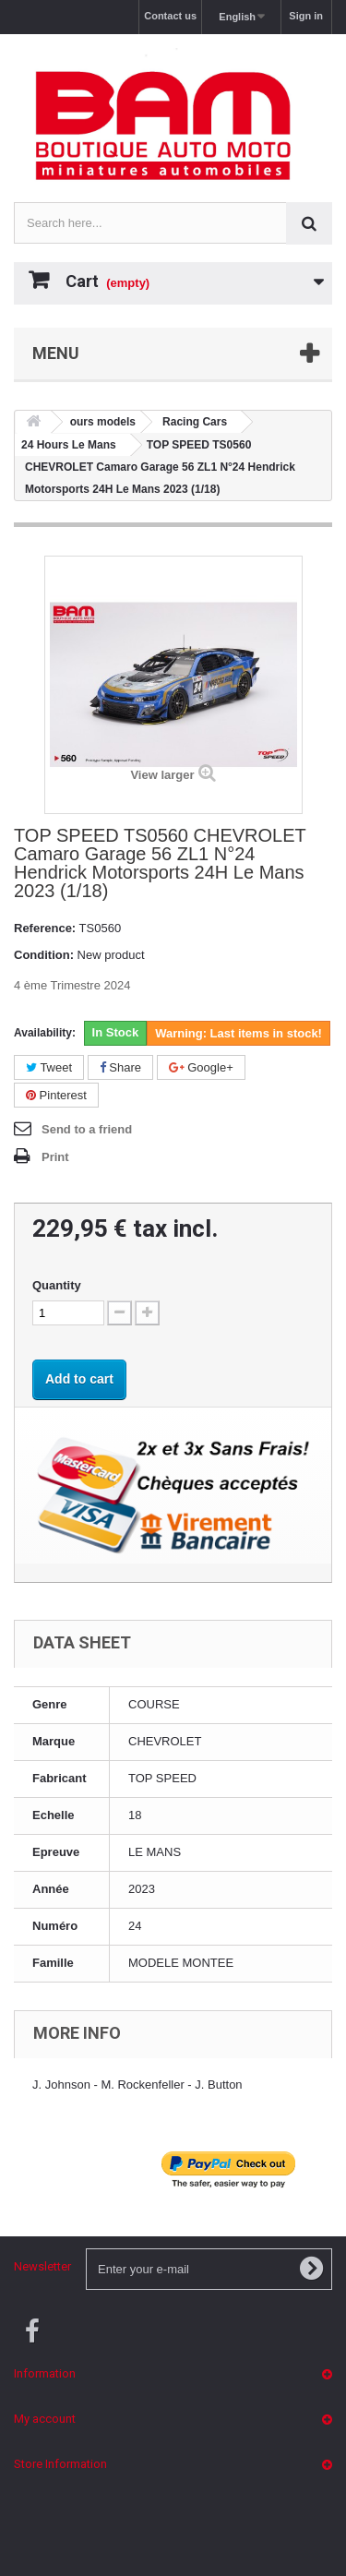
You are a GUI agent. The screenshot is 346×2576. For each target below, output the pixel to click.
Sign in (306, 15)
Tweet (49, 1067)
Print (55, 1157)
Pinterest (56, 1095)
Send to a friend (87, 1129)
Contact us (170, 15)
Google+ (201, 1067)
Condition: (44, 955)
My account (45, 2419)
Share (120, 1067)
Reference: (45, 928)
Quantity (56, 1285)
